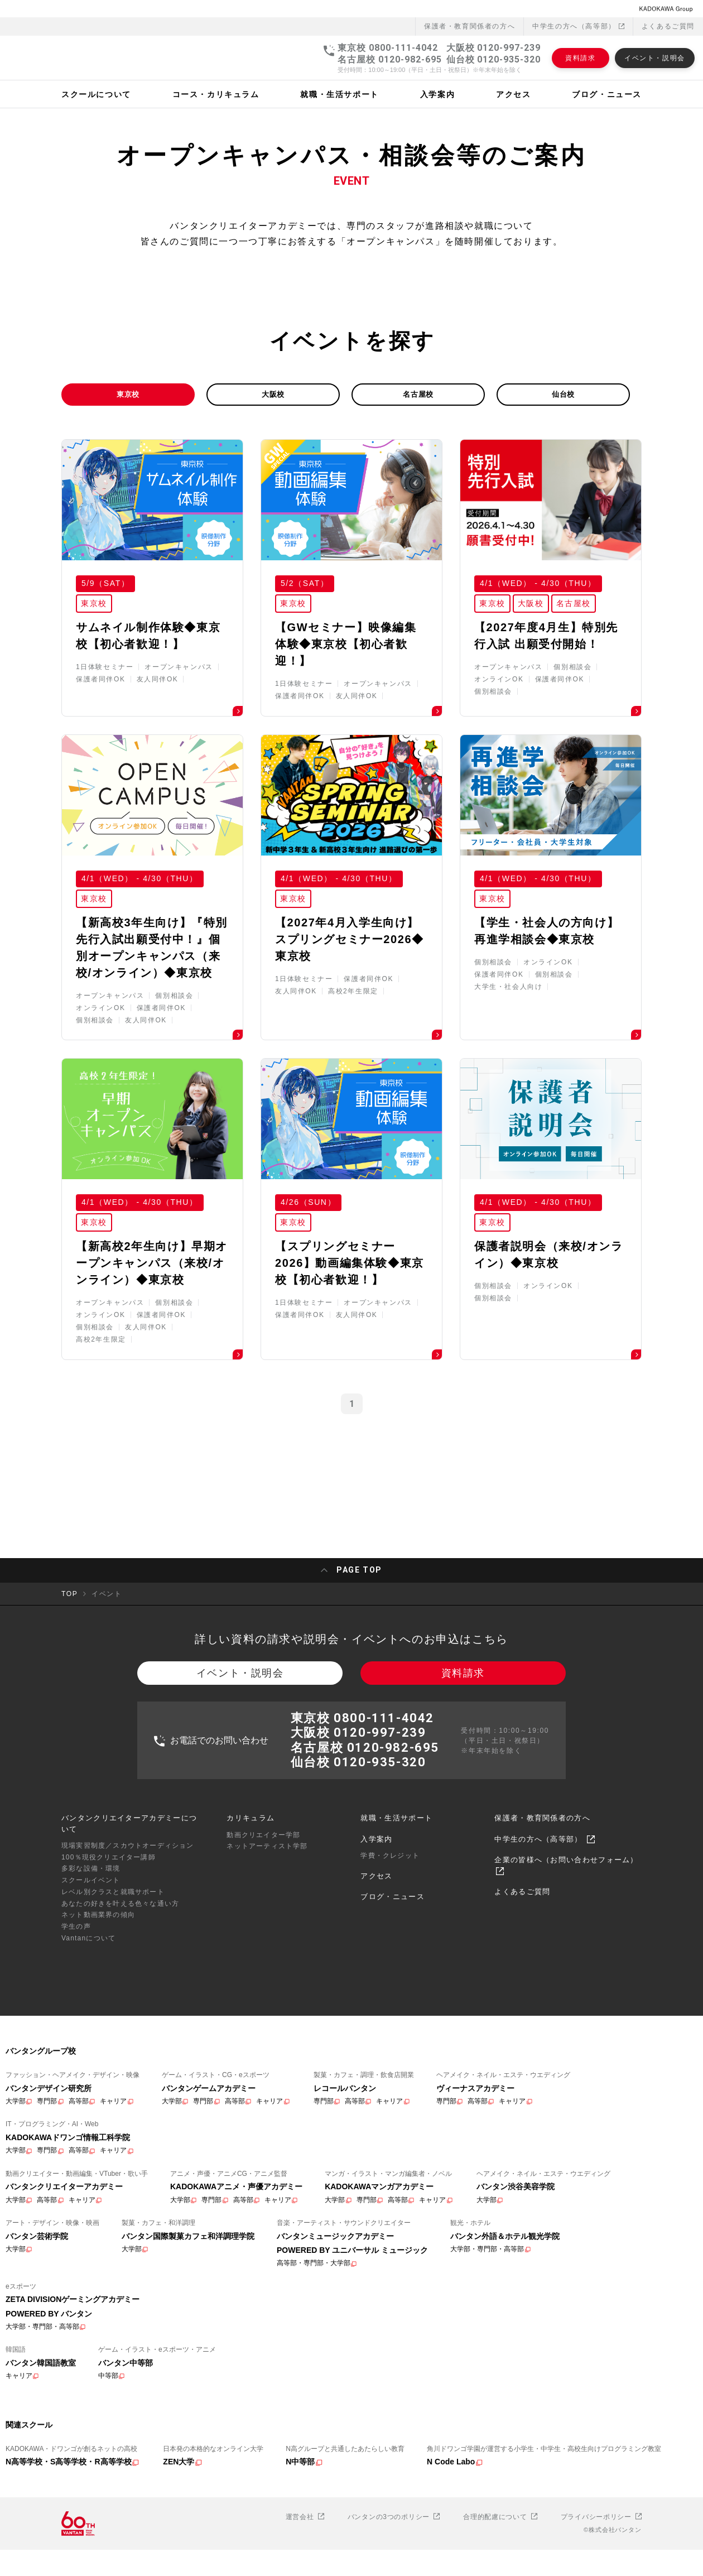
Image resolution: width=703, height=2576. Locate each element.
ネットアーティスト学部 (267, 1973)
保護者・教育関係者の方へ (542, 1945)
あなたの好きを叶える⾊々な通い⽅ (120, 2030)
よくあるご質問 (668, 9)
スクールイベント (91, 2007)
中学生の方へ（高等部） (578, 9)
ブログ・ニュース (392, 2023)
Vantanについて (88, 2065)
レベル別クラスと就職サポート (113, 2019)
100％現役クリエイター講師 (108, 1984)
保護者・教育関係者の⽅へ (469, 9)
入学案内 (376, 1966)
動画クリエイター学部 (263, 1961)
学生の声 (76, 2054)
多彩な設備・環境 (91, 1996)
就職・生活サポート (396, 1945)
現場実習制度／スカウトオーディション (127, 1972)
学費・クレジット (390, 1982)
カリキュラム (251, 1945)
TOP (69, 1713)
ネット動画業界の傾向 (98, 2042)
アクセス (376, 2002)
